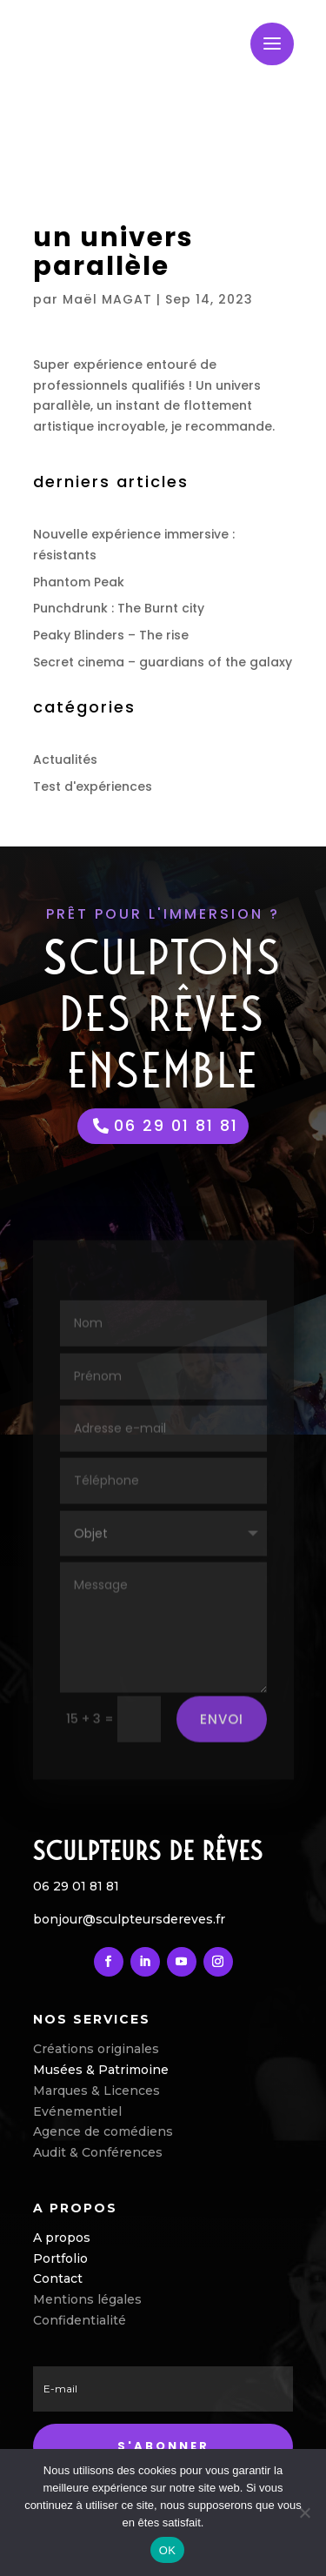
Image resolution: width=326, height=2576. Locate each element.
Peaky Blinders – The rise (111, 635)
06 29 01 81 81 (176, 1125)
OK (167, 2550)
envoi (221, 1720)
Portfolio (60, 2258)
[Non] (304, 2512)
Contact (58, 2278)
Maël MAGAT (107, 299)
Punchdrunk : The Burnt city (118, 608)
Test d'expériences (92, 786)
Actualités (65, 759)
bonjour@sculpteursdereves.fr (129, 1919)
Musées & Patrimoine (101, 2070)
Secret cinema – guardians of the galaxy (162, 662)
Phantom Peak (78, 582)
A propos (61, 2237)
